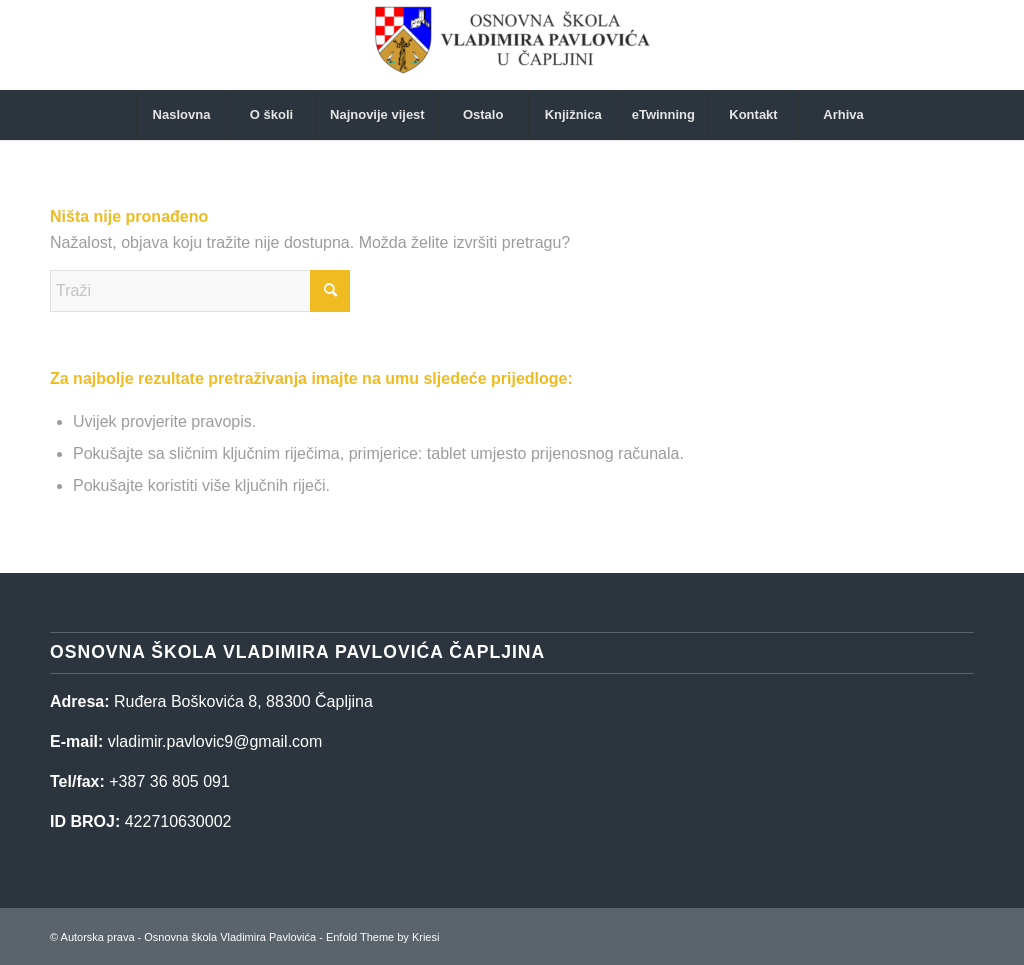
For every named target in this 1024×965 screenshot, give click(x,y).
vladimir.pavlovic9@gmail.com (215, 741)
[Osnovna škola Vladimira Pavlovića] (512, 45)
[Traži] (200, 291)
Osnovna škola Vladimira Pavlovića (230, 937)
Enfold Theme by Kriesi (383, 937)
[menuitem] (181, 115)
